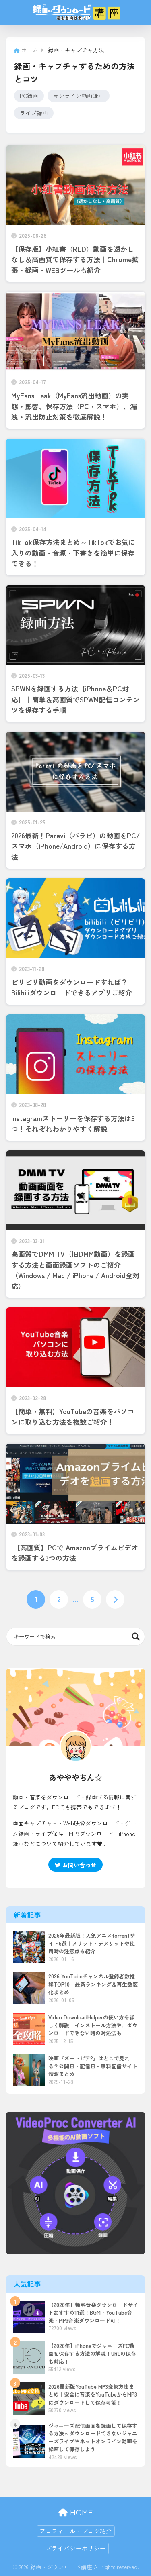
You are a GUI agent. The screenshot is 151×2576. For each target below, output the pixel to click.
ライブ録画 (34, 113)
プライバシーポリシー (76, 2548)
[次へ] (115, 1599)
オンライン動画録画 (78, 96)
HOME (75, 2512)
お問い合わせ (75, 1865)
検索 (136, 1637)
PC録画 (29, 96)
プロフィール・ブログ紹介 (75, 2531)
